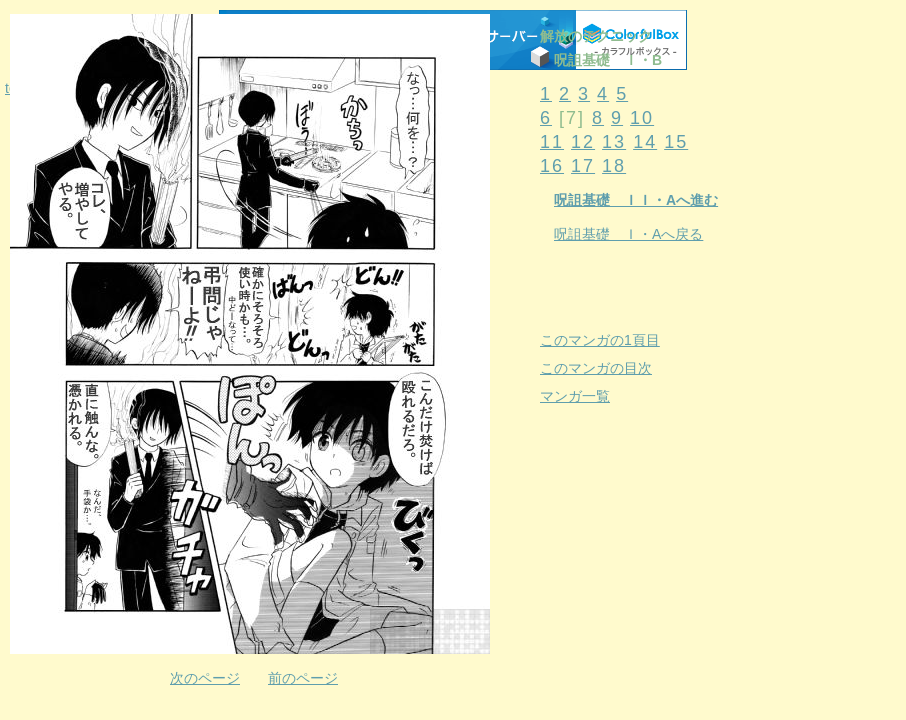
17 (583, 166)
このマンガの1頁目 (600, 340)
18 (614, 166)
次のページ (205, 678)
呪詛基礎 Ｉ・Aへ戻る (628, 234)
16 (552, 166)
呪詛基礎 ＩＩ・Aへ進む (636, 200)
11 (552, 142)
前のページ (303, 678)
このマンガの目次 (596, 368)
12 (583, 142)
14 (645, 142)
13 (614, 142)
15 (676, 142)
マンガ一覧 (575, 396)
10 (642, 118)
